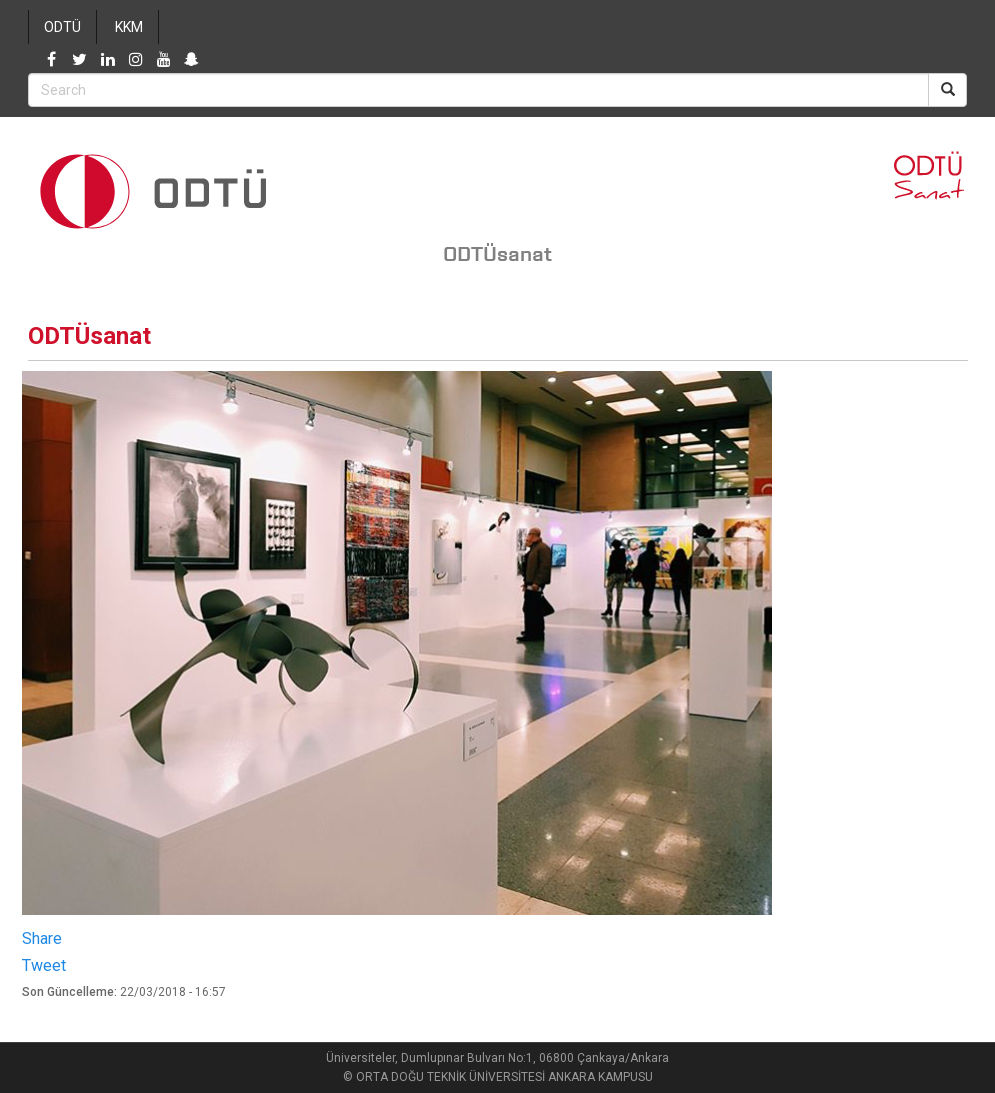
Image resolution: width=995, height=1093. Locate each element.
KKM (129, 27)
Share (42, 938)
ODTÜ (62, 27)
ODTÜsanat (497, 254)
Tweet (44, 965)
